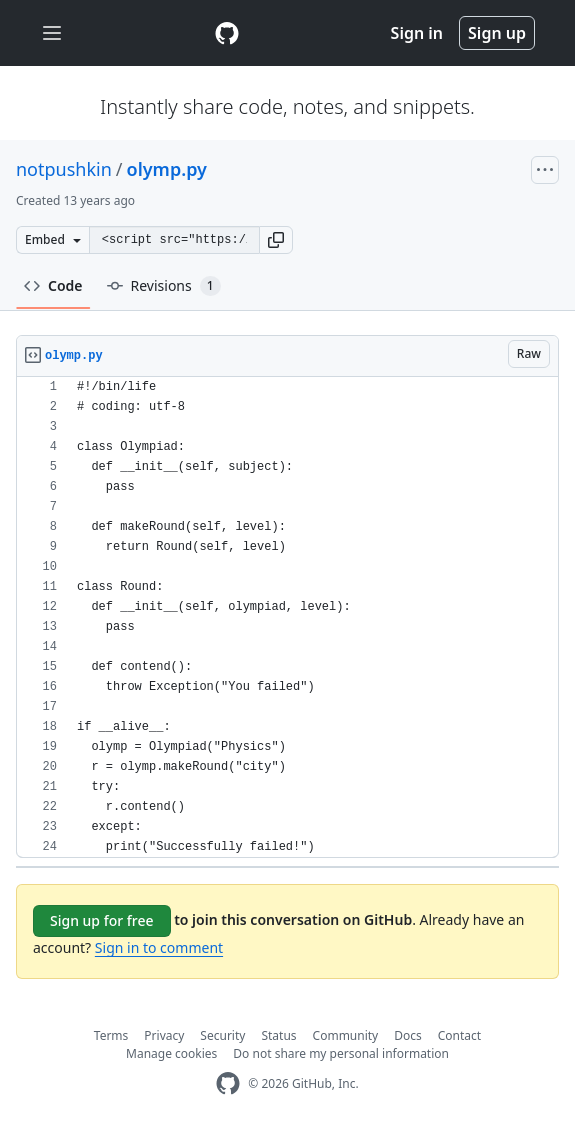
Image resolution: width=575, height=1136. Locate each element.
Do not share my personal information (341, 1053)
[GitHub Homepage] (228, 1083)
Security (222, 1035)
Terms (111, 1035)
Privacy (164, 1035)
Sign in (417, 33)
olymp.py (167, 169)
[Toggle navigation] (52, 33)
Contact (459, 1035)
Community (346, 1035)
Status (278, 1035)
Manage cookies (171, 1053)
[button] (276, 240)
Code (53, 285)
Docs (408, 1035)
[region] (287, 617)
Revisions (164, 286)
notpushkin (64, 169)
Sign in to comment (159, 947)
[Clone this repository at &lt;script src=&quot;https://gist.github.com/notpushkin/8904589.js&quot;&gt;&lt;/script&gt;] (174, 240)
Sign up (497, 33)
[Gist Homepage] (227, 33)
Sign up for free (102, 920)
